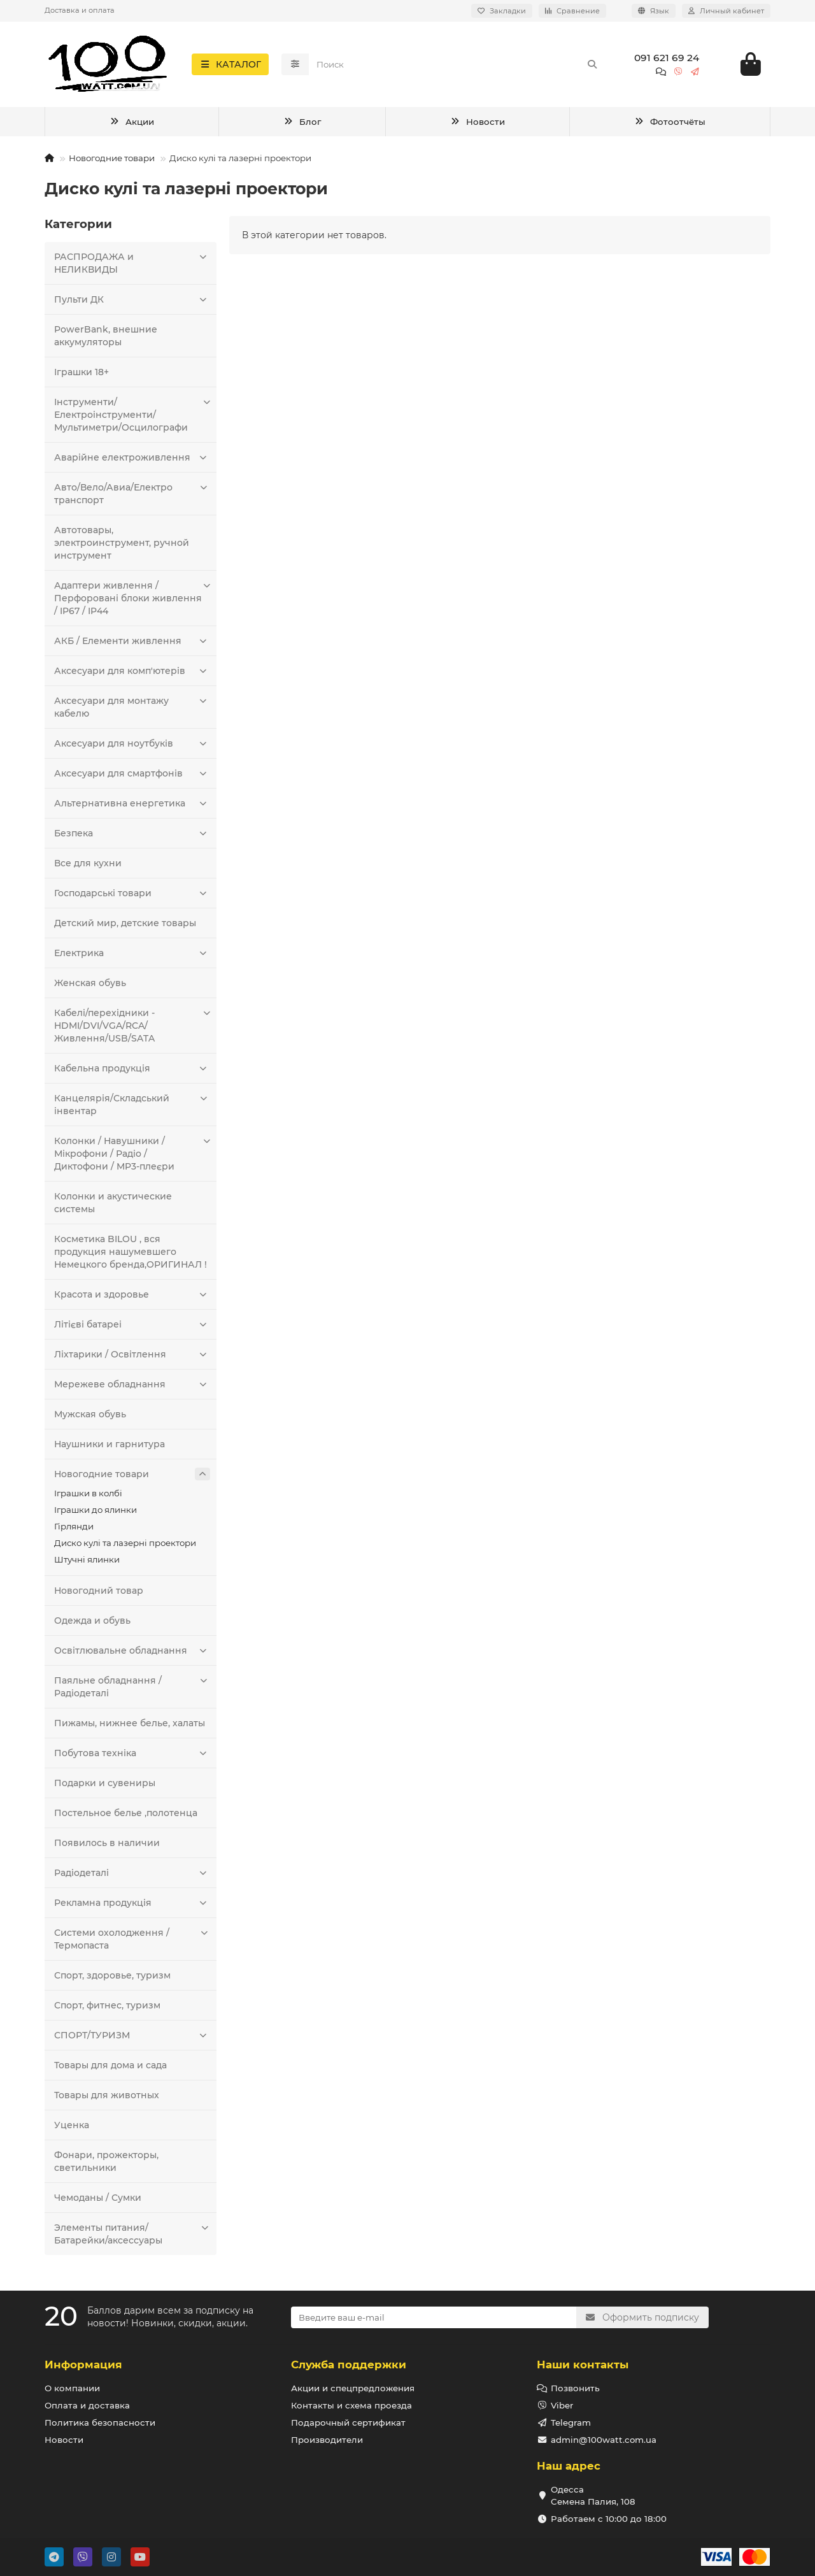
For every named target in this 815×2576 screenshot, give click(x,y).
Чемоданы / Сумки (97, 2201)
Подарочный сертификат (348, 2422)
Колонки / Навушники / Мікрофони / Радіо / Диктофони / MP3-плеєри (132, 1157)
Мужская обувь (90, 1418)
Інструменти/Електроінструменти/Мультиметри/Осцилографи (132, 418)
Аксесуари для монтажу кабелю (132, 710)
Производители (327, 2440)
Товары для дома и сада (110, 2069)
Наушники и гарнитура (109, 1448)
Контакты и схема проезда (351, 2405)
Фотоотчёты (670, 125)
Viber (562, 2405)
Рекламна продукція (132, 1906)
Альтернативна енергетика (132, 807)
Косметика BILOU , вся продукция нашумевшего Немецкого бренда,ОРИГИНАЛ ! (130, 1255)
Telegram (571, 2422)
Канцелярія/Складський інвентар (132, 1108)
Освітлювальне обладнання (132, 1654)
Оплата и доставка (87, 2405)
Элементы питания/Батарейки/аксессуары (132, 2237)
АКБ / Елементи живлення (132, 644)
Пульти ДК (132, 303)
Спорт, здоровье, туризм (112, 1979)
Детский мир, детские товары (125, 927)
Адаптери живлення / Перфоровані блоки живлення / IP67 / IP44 (132, 601)
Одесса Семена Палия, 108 (593, 2495)
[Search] (457, 66)
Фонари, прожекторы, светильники (106, 2165)
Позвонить (575, 2388)
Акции (132, 125)
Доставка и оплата (80, 10)
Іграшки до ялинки (95, 1513)
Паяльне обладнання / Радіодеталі (132, 1690)
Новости (478, 125)
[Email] (434, 2317)
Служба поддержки (348, 2364)
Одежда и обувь (92, 1624)
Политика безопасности (100, 2422)
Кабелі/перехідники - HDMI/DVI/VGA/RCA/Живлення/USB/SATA (132, 1029)
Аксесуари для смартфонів (132, 777)
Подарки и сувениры (104, 1786)
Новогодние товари (112, 162)
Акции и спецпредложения (353, 2388)
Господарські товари (132, 897)
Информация (83, 2364)
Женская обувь (90, 986)
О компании (72, 2388)
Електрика (132, 956)
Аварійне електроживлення (132, 461)
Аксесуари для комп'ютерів (132, 674)
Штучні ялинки (87, 1563)
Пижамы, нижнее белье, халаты (129, 1727)
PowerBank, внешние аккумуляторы (105, 339)
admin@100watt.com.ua (603, 2440)
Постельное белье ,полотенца (125, 1816)
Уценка (71, 2129)
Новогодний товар (98, 1594)
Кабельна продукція (132, 1072)
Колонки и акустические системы (113, 1206)
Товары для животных (106, 2099)
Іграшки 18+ (81, 376)
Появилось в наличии (107, 1846)
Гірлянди (74, 1530)
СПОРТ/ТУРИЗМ (132, 2039)
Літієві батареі (132, 1328)
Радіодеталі (132, 1876)
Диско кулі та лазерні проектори (125, 1547)
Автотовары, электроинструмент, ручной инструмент (121, 546)
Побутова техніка (132, 1756)
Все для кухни (88, 867)
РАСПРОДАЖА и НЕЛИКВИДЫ (132, 266)
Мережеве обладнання (132, 1388)
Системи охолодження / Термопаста (132, 1942)
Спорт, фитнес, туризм (107, 2009)
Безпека (132, 837)
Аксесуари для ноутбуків (132, 747)
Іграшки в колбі (88, 1497)
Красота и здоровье (132, 1298)
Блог (302, 125)
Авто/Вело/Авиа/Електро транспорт (132, 497)
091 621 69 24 (666, 60)
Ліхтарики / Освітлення (132, 1358)
